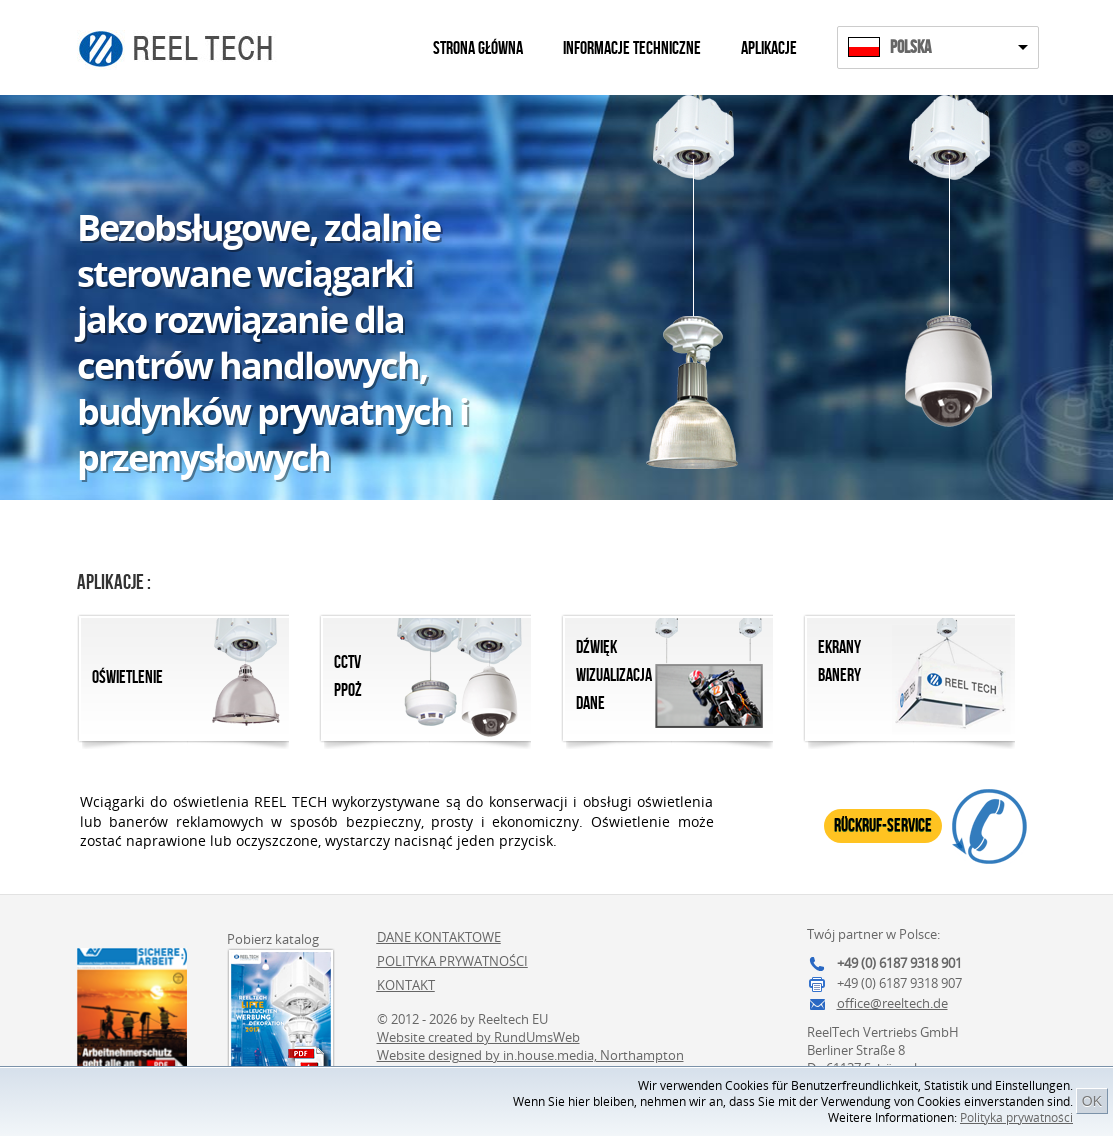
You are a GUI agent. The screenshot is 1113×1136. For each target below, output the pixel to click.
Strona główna (478, 48)
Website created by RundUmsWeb (478, 1037)
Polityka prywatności (1016, 1117)
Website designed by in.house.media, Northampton (530, 1055)
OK (1092, 1101)
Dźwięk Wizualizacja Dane (614, 675)
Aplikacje (769, 48)
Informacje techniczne (632, 48)
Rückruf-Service (883, 825)
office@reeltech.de (892, 1003)
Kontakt (406, 985)
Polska (910, 47)
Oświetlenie (127, 677)
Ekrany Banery (839, 661)
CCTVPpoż (348, 676)
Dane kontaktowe (439, 937)
